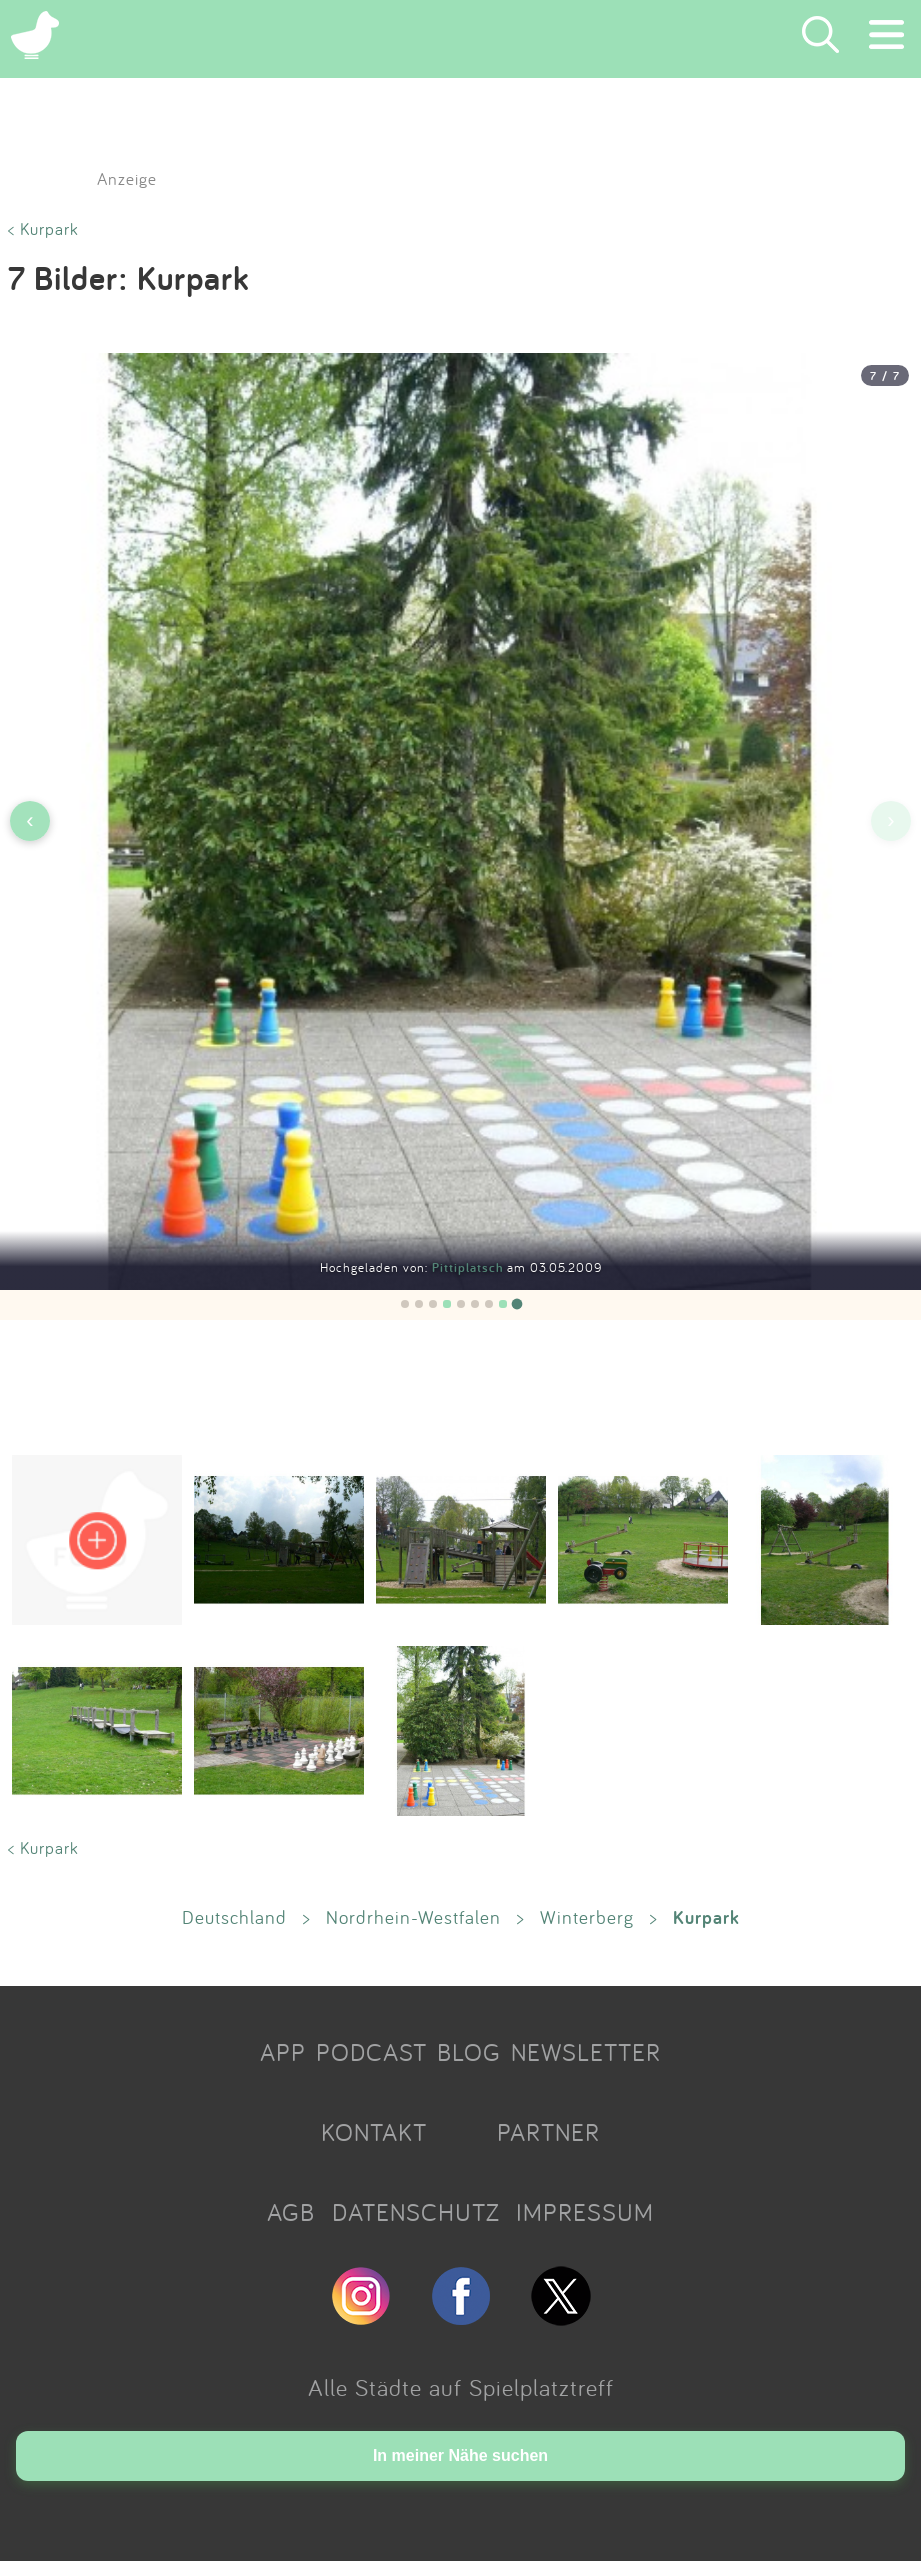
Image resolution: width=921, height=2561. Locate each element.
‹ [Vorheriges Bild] (29, 820)
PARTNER (548, 2132)
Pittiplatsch (469, 1267)
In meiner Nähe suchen (460, 2455)
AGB (291, 2212)
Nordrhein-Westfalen (413, 1917)
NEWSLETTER (586, 2052)
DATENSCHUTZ (416, 2212)
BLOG (469, 2052)
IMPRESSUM (585, 2212)
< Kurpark (43, 228)
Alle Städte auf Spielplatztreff (461, 2387)
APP (283, 2052)
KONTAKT (374, 2132)
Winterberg (587, 1917)
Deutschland (234, 1917)
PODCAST (371, 2052)
